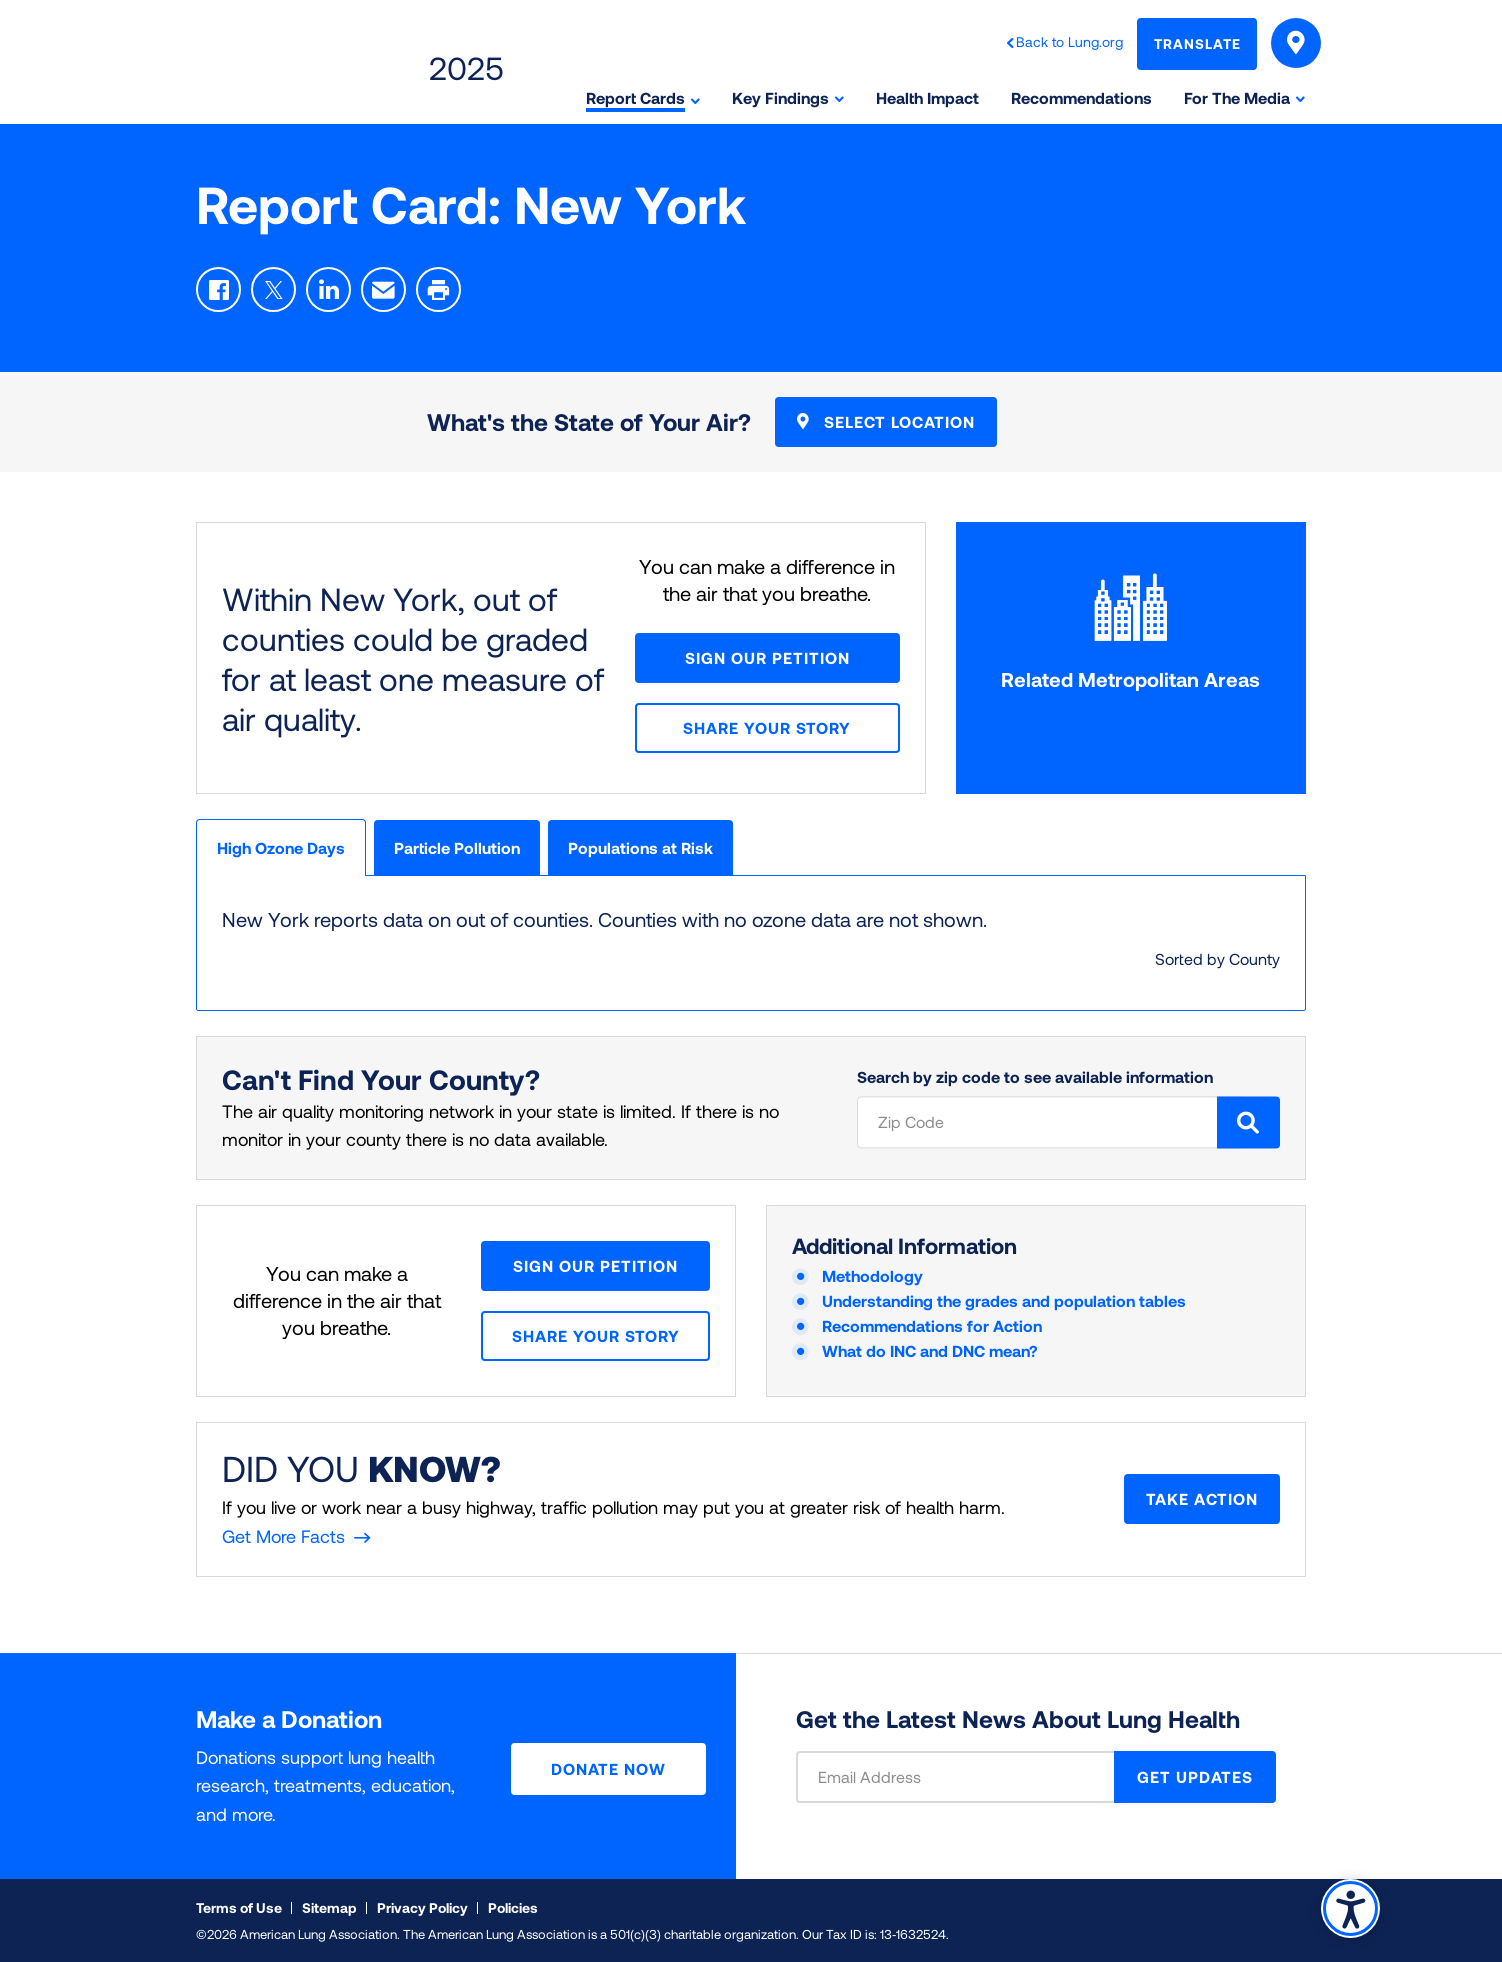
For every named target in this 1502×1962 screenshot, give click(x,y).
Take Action (1202, 1498)
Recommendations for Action (932, 1325)
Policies (513, 1907)
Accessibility (1350, 1908)
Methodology (872, 1275)
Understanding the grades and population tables (1004, 1300)
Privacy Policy (422, 1907)
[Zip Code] (1049, 1122)
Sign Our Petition (767, 657)
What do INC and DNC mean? (930, 1350)
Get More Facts (283, 1536)
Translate (1197, 43)
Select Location (886, 421)
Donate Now (608, 1768)
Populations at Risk (640, 847)
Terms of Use (239, 1907)
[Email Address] (967, 1777)
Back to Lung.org (1069, 41)
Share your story (767, 727)
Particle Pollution (457, 847)
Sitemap (329, 1907)
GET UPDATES (1195, 1776)
